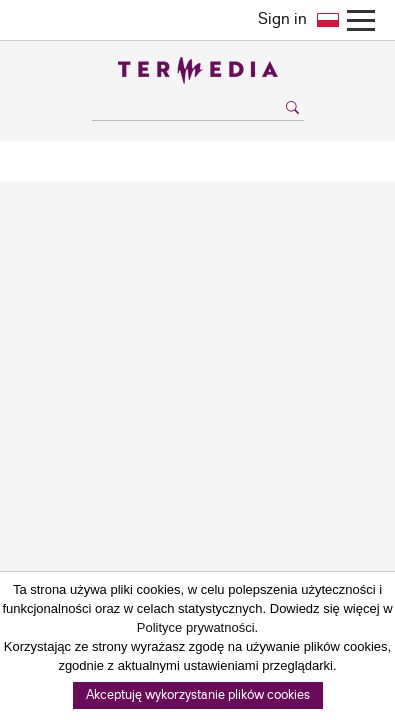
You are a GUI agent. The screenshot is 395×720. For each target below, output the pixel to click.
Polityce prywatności (196, 627)
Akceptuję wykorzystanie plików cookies (198, 695)
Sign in (282, 19)
